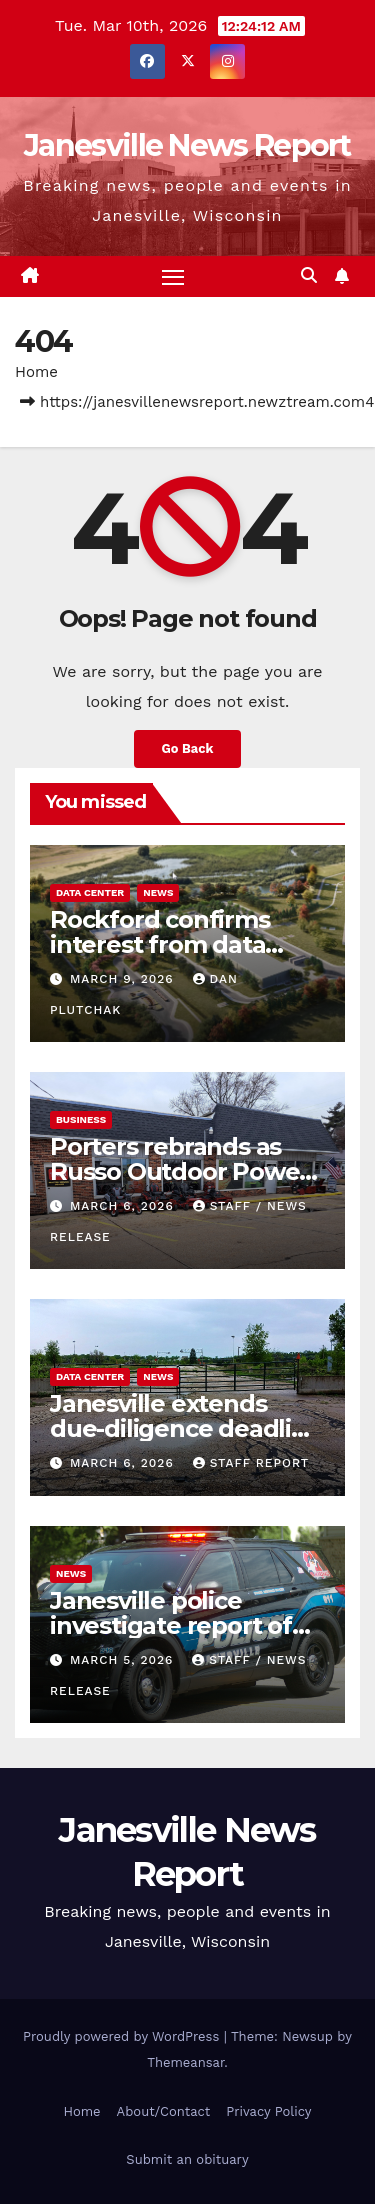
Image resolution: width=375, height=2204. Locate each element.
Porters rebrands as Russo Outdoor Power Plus (179, 1171)
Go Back (188, 748)
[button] (309, 275)
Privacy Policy (268, 2111)
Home (36, 372)
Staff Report (251, 1463)
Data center (90, 892)
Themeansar (185, 2062)
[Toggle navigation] (173, 277)
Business (81, 1119)
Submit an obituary (187, 2159)
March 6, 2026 (124, 1206)
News (158, 892)
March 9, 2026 (124, 979)
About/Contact (164, 2111)
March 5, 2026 (124, 1660)
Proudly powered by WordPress (123, 2036)
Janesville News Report (187, 145)
